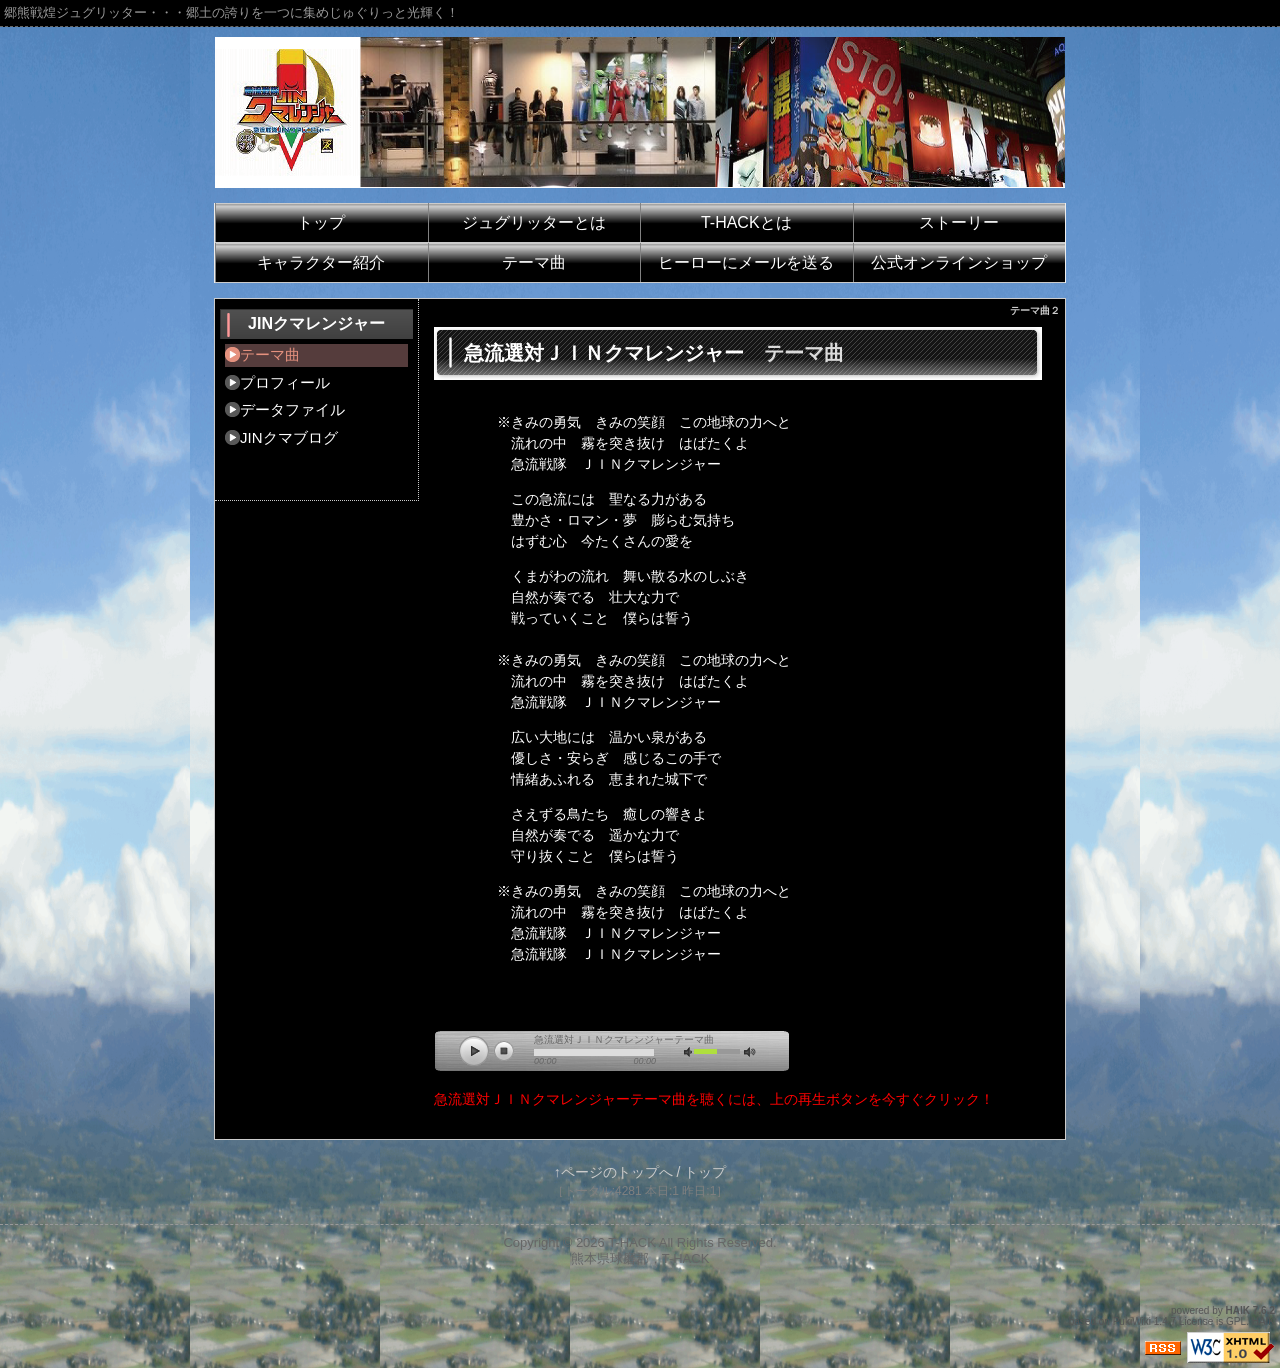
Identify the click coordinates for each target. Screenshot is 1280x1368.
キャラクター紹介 (321, 262)
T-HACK (632, 1242)
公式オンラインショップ (959, 262)
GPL (1236, 1321)
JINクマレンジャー (316, 323)
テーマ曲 (534, 262)
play (479, 1056)
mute (693, 1054)
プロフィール (285, 382)
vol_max (753, 1054)
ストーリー (959, 222)
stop (508, 1055)
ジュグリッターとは (534, 222)
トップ (321, 222)
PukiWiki (1132, 1321)
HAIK (1238, 1310)
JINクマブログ (289, 437)
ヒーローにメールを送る (746, 262)
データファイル (292, 409)
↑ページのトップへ (613, 1172)
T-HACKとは (746, 222)
